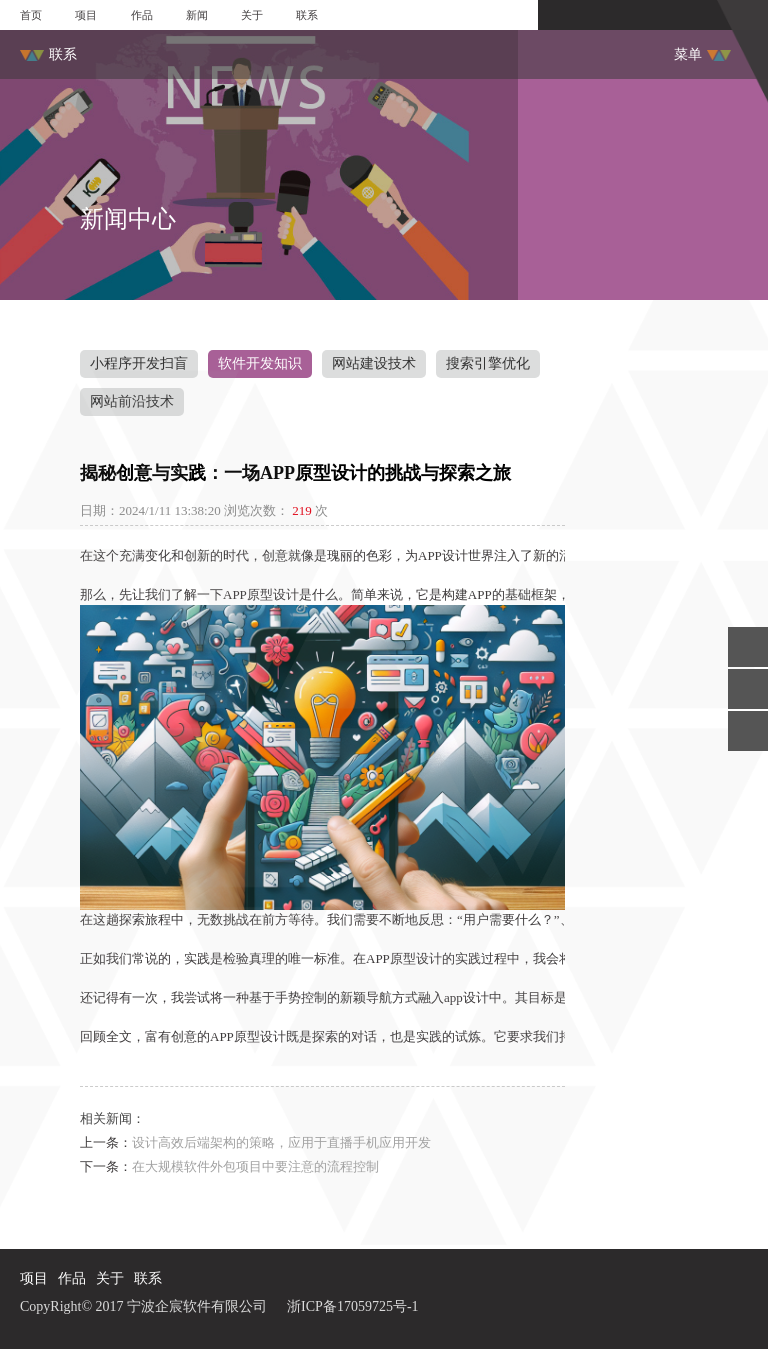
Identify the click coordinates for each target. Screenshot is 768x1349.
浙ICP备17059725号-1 (352, 1306)
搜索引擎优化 (488, 363)
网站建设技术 (374, 363)
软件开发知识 (260, 363)
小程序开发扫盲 (139, 363)
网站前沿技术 (132, 401)
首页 (31, 15)
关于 (252, 15)
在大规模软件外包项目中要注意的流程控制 (255, 1166)
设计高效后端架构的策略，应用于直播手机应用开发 (281, 1142)
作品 (142, 15)
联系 (307, 15)
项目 (86, 15)
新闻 (197, 15)
